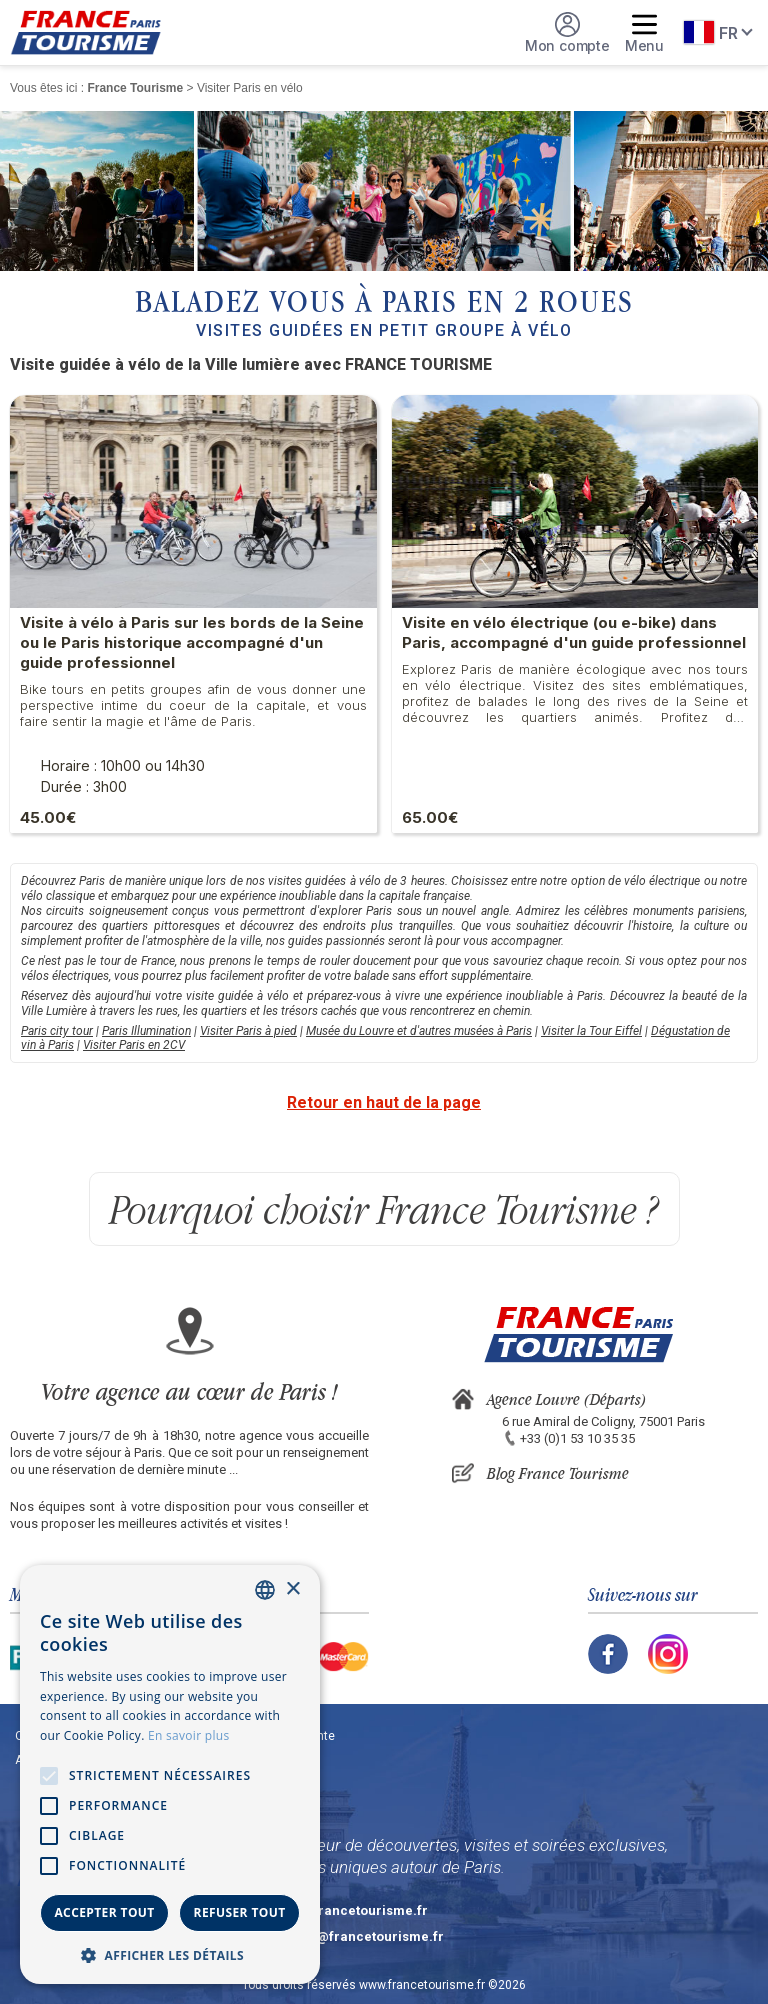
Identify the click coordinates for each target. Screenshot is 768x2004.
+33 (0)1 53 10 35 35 (577, 1438)
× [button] (292, 1589)
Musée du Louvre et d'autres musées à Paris (419, 1031)
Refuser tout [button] (240, 1912)
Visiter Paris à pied (248, 1031)
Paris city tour (57, 1031)
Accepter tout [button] (104, 1912)
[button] (170, 1954)
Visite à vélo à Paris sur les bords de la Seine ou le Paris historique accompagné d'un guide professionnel (192, 642)
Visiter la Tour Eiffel (591, 1031)
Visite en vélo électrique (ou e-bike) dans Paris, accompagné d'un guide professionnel (574, 632)
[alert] (170, 1774)
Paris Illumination (146, 1031)
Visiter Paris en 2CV (134, 1045)
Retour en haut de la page (384, 1102)
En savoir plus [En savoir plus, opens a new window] (188, 1735)
